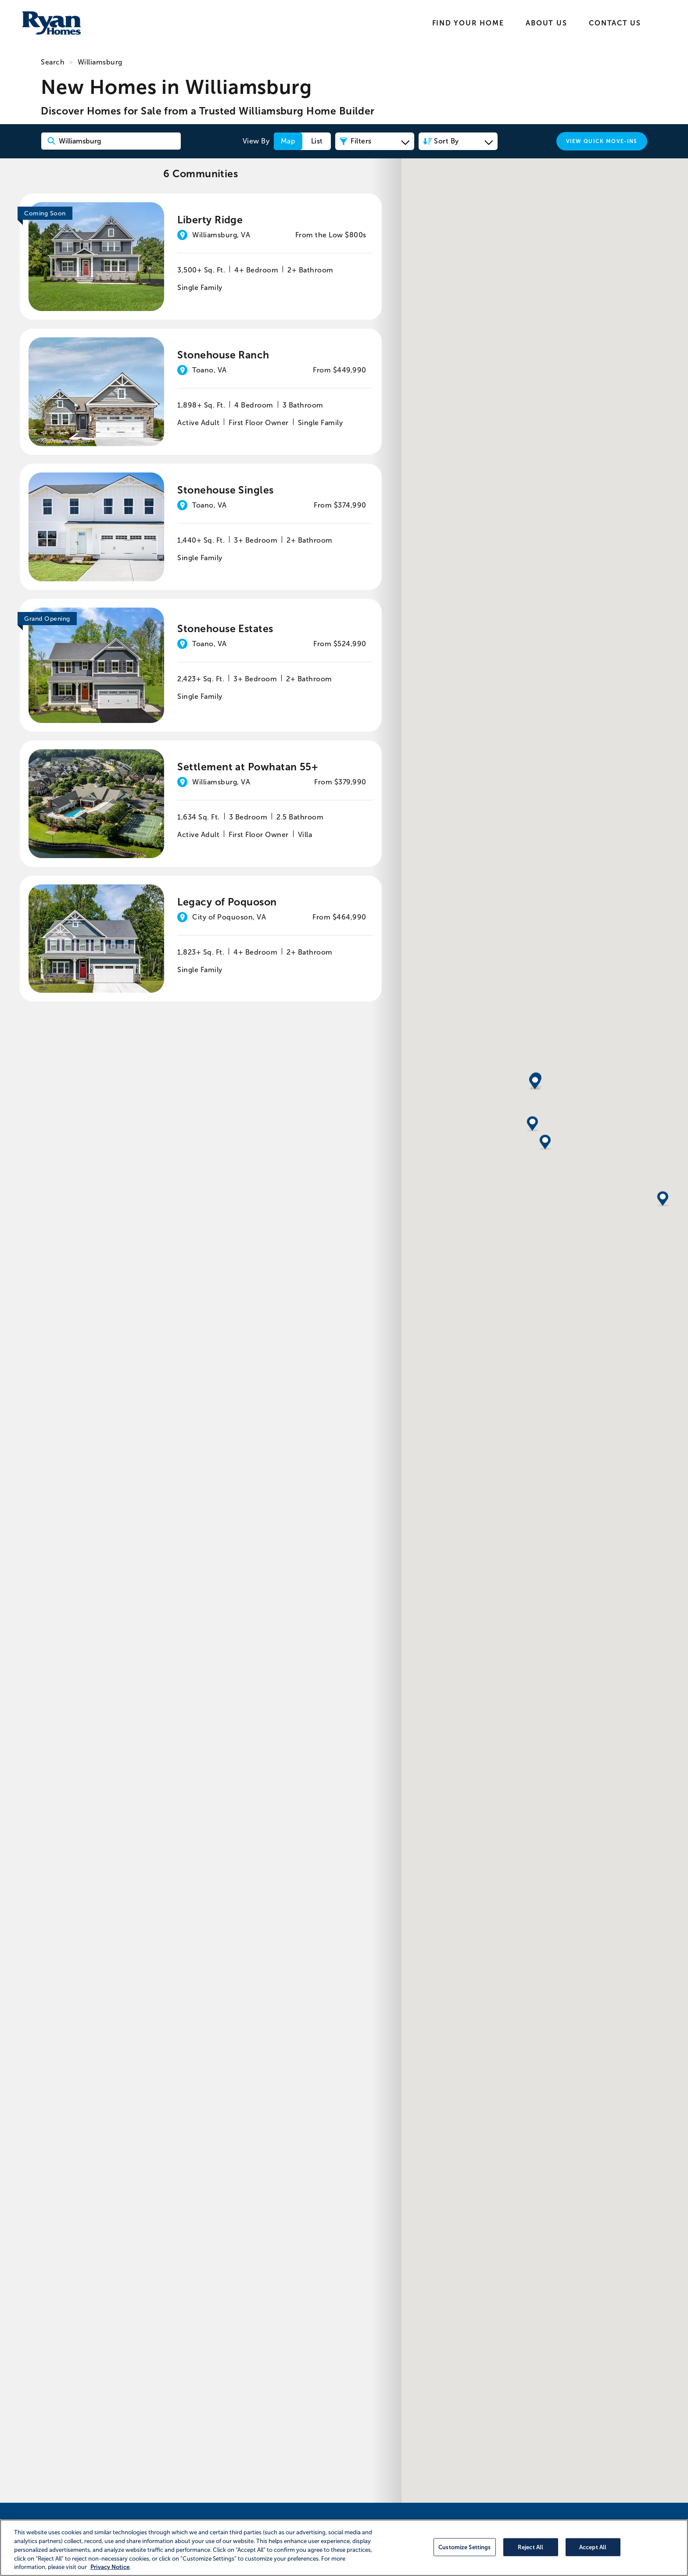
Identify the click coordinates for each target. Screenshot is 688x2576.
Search (52, 62)
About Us (546, 23)
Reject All (530, 2547)
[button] (533, 1337)
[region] (344, 2547)
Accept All (592, 2547)
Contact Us (615, 23)
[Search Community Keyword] (111, 141)
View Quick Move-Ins (602, 141)
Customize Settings (464, 2547)
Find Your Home (468, 23)
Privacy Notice (109, 2567)
